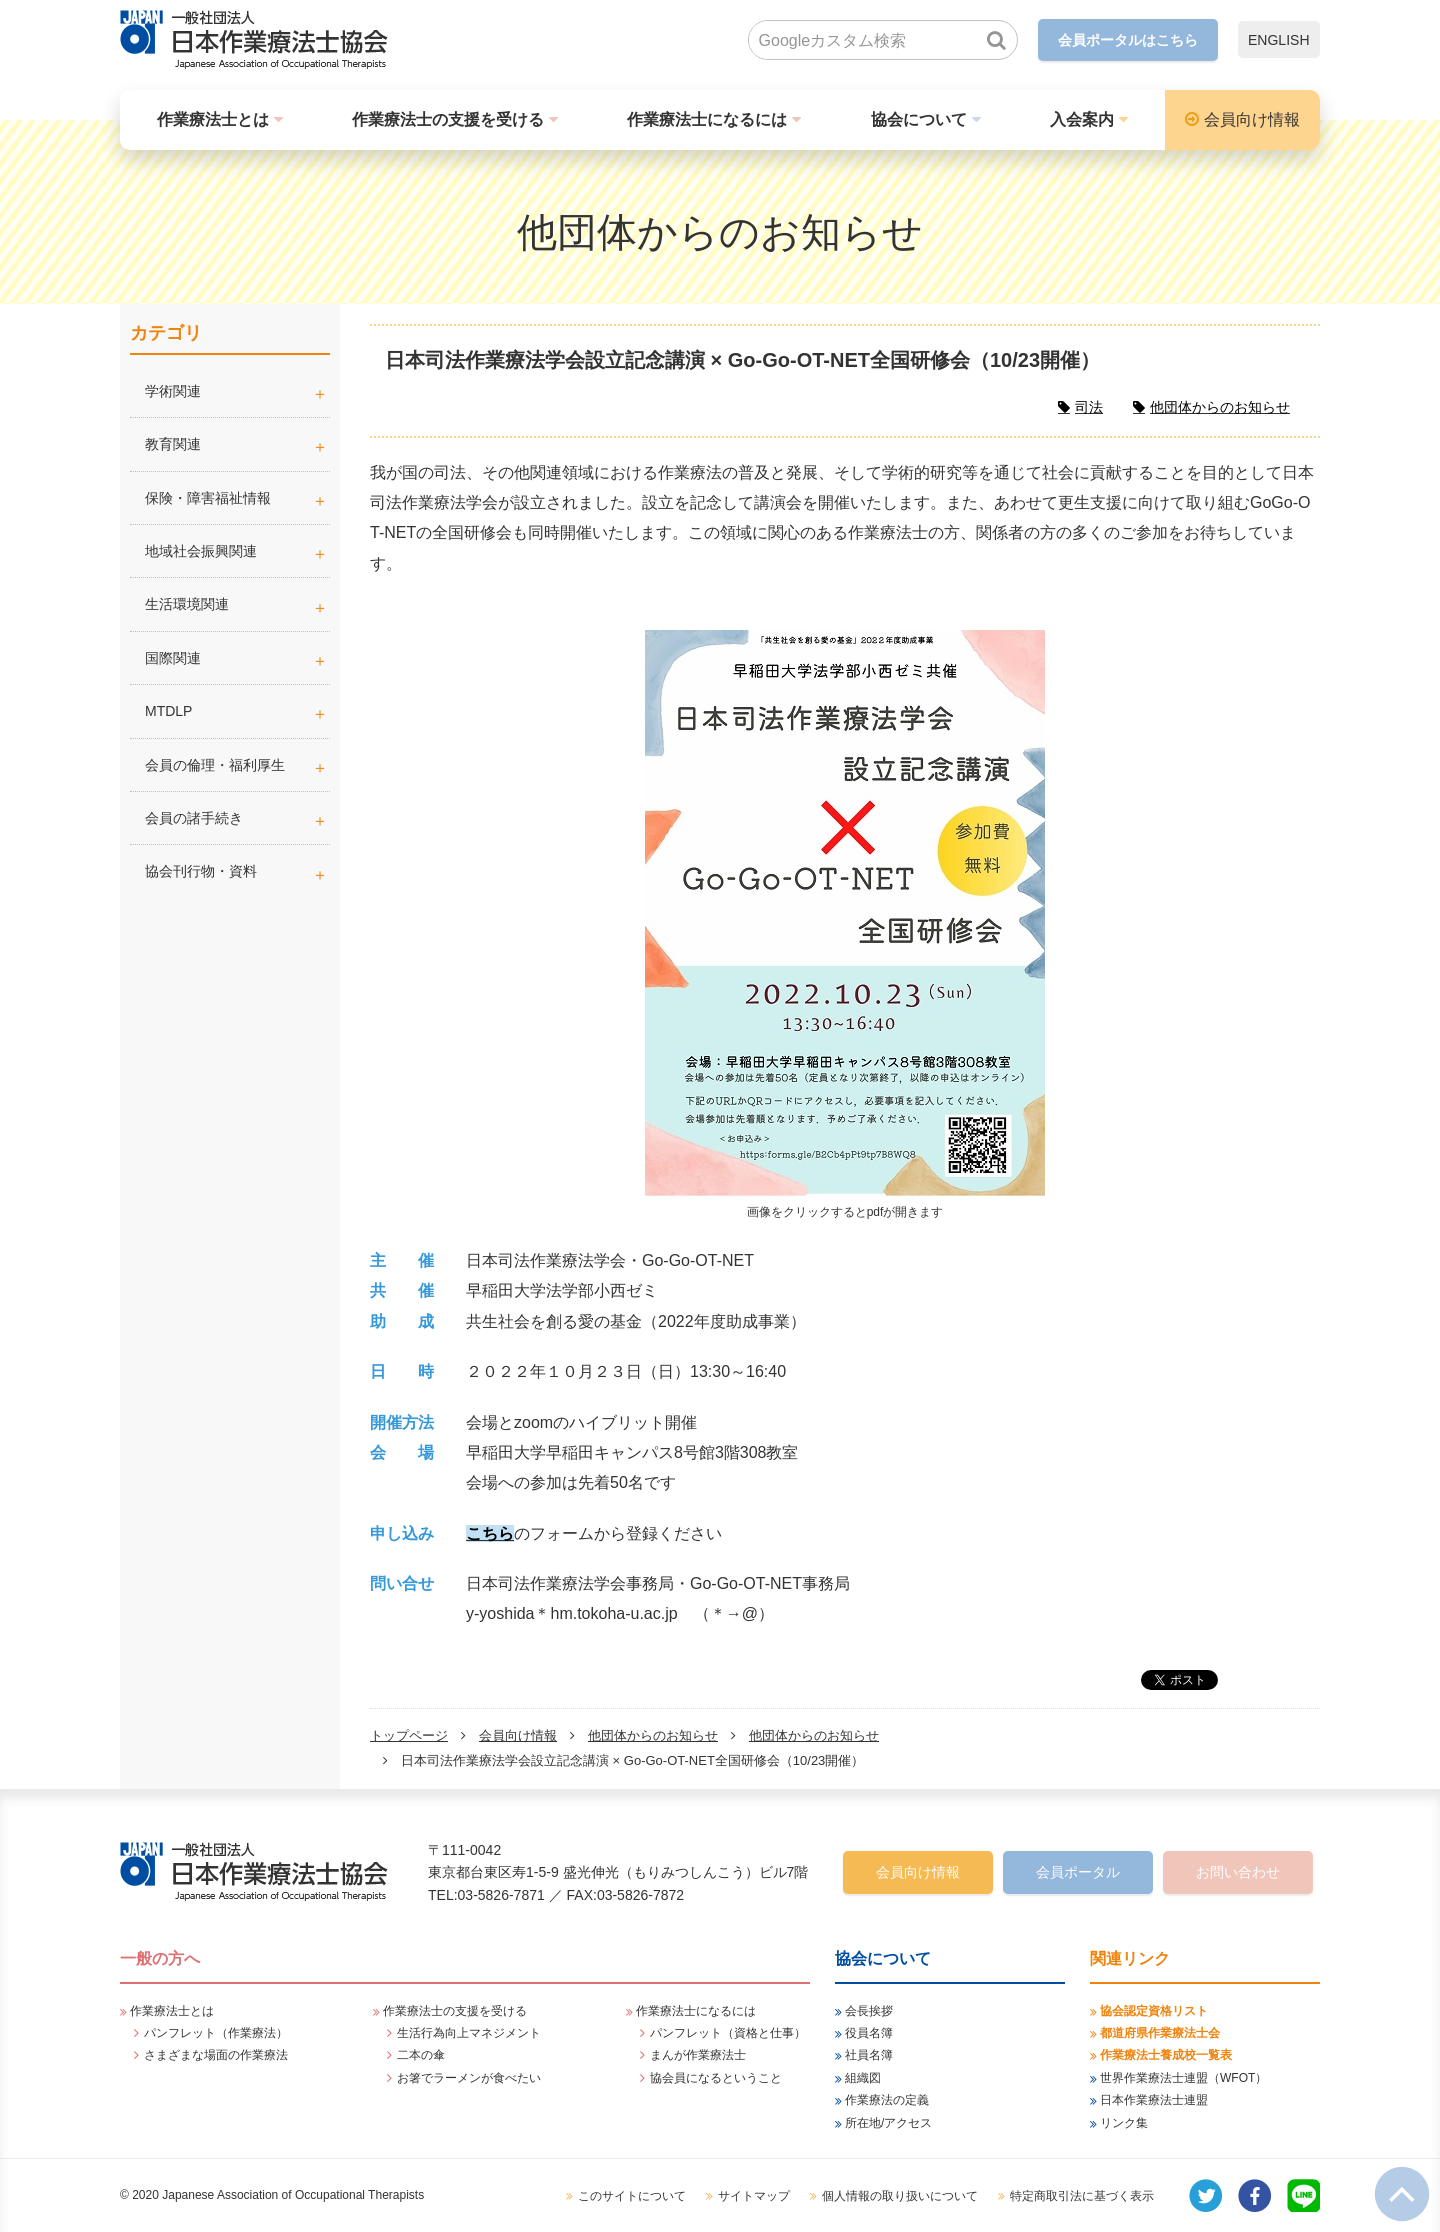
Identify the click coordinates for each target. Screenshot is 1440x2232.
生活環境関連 (187, 604)
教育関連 (173, 444)
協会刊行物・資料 (201, 871)
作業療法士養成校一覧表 (1166, 2055)
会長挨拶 (869, 2011)
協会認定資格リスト (1154, 2011)
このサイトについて (632, 2196)
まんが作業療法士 (698, 2055)
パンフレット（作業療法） (216, 2033)
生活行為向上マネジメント (469, 2033)
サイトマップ (754, 2196)
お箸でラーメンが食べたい (469, 2078)
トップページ (409, 1735)
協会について (919, 119)
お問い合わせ (1238, 1872)
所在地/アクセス (888, 2123)
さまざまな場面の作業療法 (216, 2055)
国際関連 (173, 658)
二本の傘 (421, 2055)
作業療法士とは (213, 119)
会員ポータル (1078, 1872)
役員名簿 (869, 2033)
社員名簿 (869, 2055)
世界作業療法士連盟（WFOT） (1183, 2078)
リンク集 (1124, 2123)
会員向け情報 (1252, 119)
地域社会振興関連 (201, 551)
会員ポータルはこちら (1128, 40)
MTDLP (237, 711)
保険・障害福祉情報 (208, 498)
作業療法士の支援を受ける (448, 119)
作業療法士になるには (707, 119)
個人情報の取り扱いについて (900, 2196)
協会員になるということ (716, 2078)
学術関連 (237, 391)
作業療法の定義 (887, 2100)
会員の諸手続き (194, 818)
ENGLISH (1278, 40)
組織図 (863, 2078)
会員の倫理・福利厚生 (215, 765)
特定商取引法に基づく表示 (1082, 2196)
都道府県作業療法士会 (1160, 2033)
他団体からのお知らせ (653, 1735)
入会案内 (1082, 119)
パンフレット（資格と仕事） (728, 2033)
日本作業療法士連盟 (1154, 2100)
